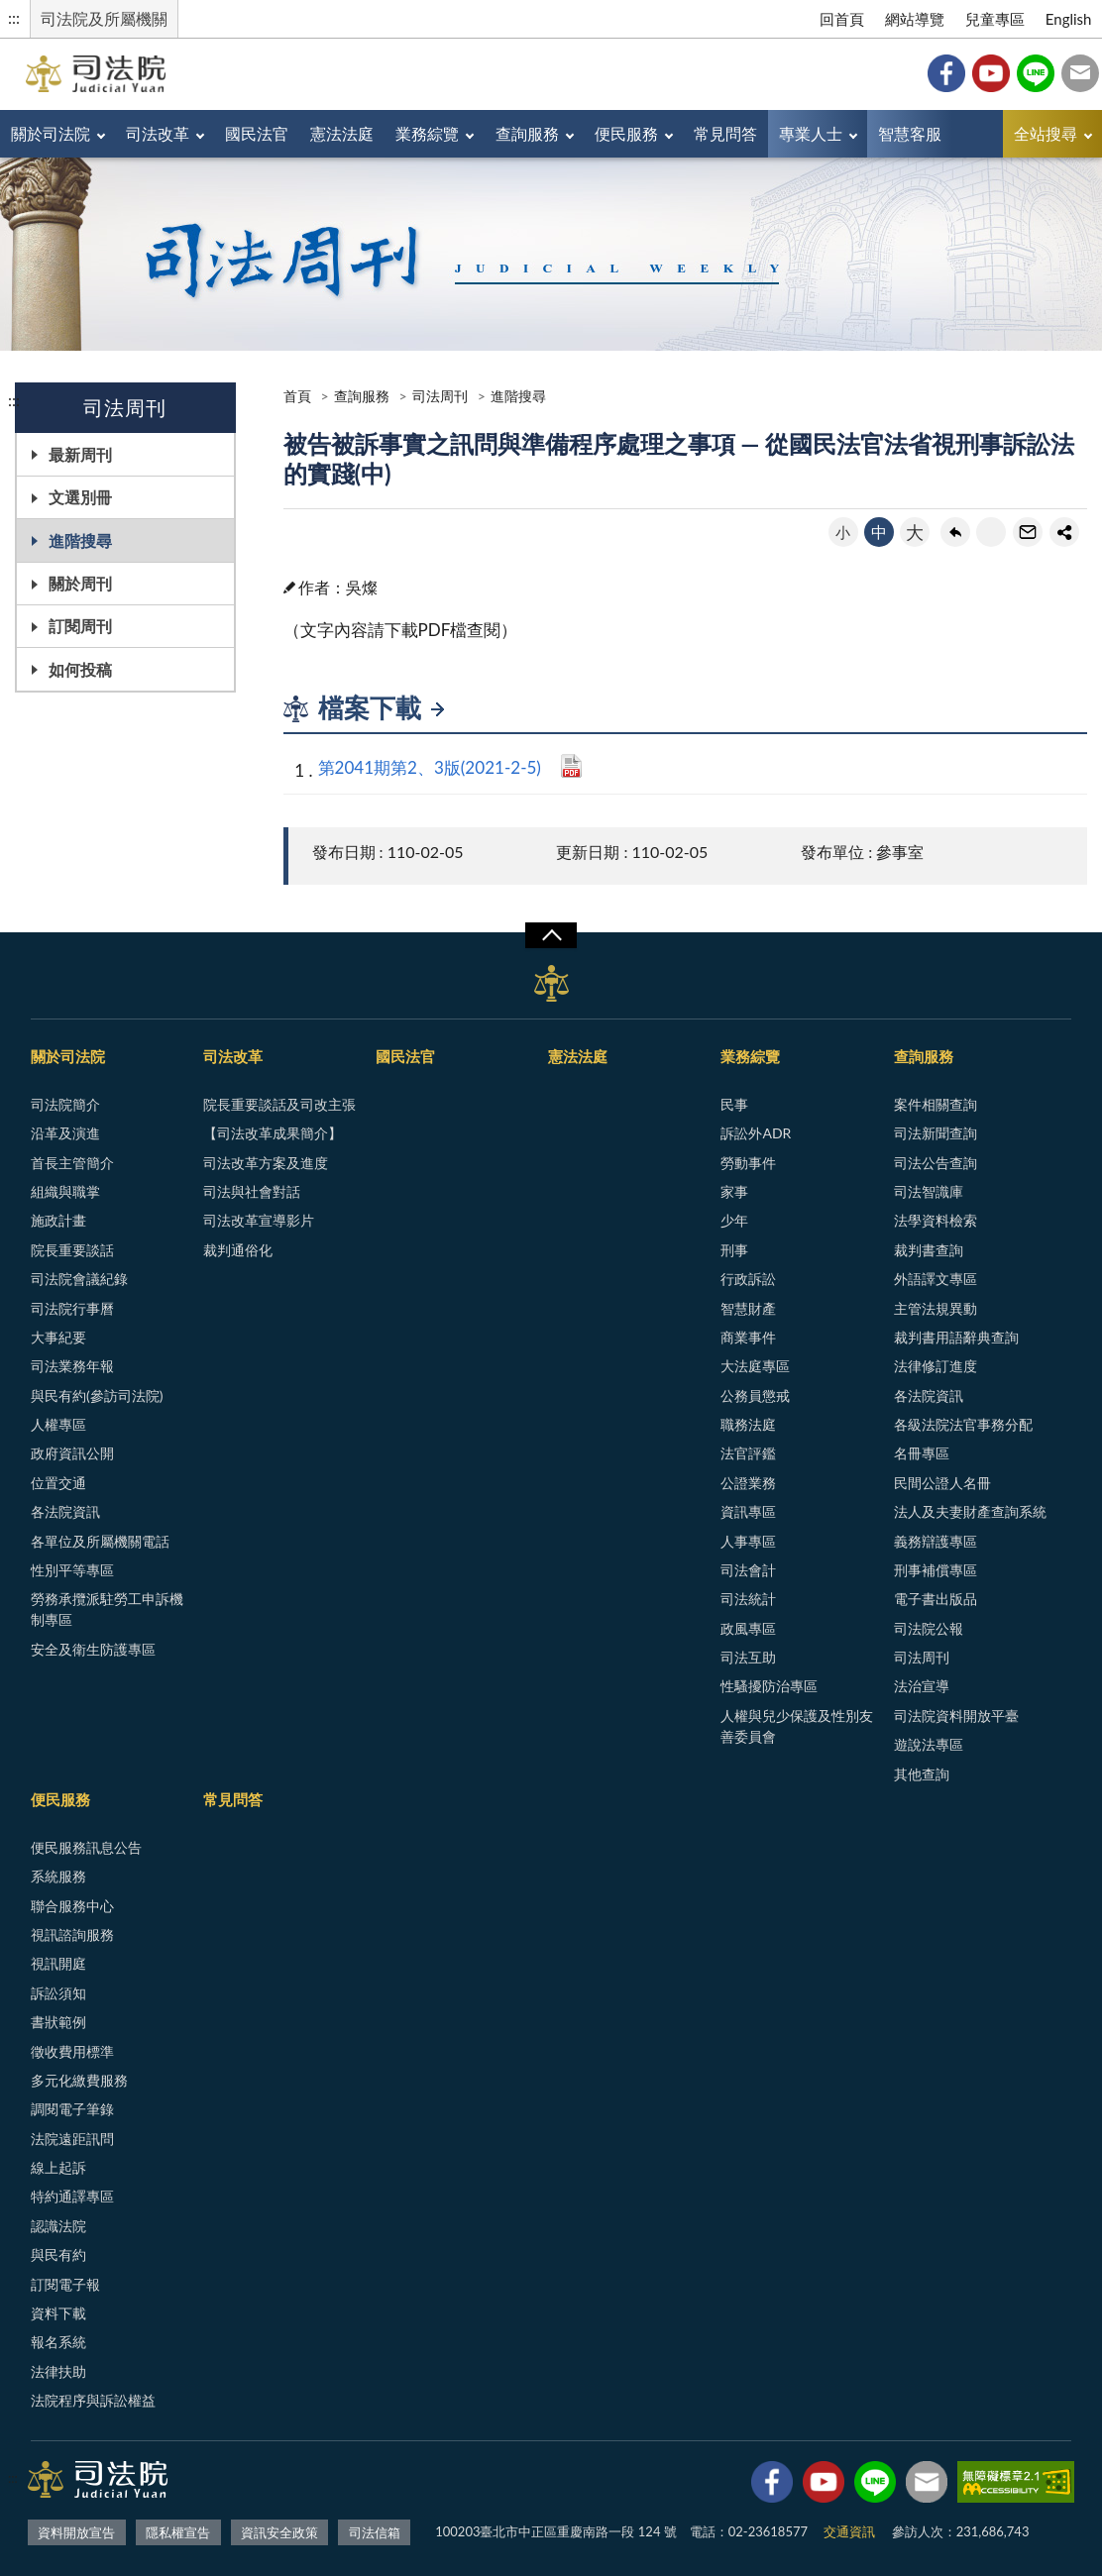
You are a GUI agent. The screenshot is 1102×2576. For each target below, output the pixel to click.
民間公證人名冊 (942, 1482)
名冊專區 (921, 1453)
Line (1035, 73)
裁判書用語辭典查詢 (956, 1337)
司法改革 (157, 133)
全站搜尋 (1045, 133)
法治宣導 (921, 1685)
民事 (734, 1104)
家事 (734, 1191)
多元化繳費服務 (79, 2080)
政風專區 (748, 1628)
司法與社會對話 (251, 1191)
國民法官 (256, 133)
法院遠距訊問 (72, 2138)
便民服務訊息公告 (86, 1847)
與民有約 (58, 2254)
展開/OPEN (551, 935)
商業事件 (748, 1337)
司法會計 (748, 1569)
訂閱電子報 (65, 2284)
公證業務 (748, 1482)
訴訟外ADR (755, 1133)
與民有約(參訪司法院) (97, 1395)
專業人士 (810, 133)
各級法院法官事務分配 (963, 1424)
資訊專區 (748, 1511)
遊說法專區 (928, 1744)
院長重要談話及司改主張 (279, 1104)
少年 (734, 1220)
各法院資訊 (65, 1511)
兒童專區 (995, 19)
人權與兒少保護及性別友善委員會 (796, 1726)
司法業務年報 (72, 1365)
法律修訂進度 (935, 1365)
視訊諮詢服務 (72, 1934)
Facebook (946, 73)
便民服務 (626, 133)
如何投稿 (80, 669)
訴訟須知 (58, 1993)
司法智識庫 (928, 1191)
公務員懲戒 (755, 1395)
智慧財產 (748, 1308)
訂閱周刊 (80, 625)
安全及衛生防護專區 (93, 1649)
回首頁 (842, 19)
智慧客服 (909, 133)
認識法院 (58, 2225)
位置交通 (58, 1482)
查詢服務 (527, 133)
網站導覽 (914, 19)
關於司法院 (50, 133)
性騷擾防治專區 (769, 1685)
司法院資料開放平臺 (956, 1715)
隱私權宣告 (178, 2532)
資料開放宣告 (76, 2532)
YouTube (991, 73)
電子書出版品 (935, 1598)
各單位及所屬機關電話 (100, 1541)
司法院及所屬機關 (104, 18)
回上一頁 (955, 532)
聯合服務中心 (72, 1905)
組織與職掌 (65, 1191)
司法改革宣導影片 (258, 1220)
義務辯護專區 (935, 1541)
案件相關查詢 (935, 1104)
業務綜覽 (427, 133)
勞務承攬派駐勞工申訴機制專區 (107, 1609)
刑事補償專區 (935, 1569)
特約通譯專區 (72, 2196)
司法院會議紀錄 (79, 1278)
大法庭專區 (755, 1365)
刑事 (734, 1249)
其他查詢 (921, 1774)
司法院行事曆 (72, 1308)
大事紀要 (58, 1337)
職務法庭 (748, 1424)
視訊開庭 (58, 1963)
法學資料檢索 (935, 1220)
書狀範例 (58, 2021)
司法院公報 (928, 1628)
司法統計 (748, 1598)
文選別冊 (80, 496)
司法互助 (748, 1657)
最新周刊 (80, 454)
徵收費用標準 (72, 2051)
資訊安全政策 (279, 2532)
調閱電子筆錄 (72, 2108)
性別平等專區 (72, 1569)
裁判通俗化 (238, 1249)
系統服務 (58, 1876)
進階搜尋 (80, 540)
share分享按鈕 (1064, 532)
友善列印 (991, 532)
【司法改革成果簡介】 (272, 1133)
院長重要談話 (72, 1249)
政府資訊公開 (72, 1453)
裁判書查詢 (928, 1249)
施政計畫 (58, 1220)
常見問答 (725, 133)
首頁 (297, 395)
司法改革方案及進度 (265, 1162)
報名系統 (58, 2341)
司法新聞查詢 (935, 1133)
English (1069, 19)
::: (14, 17)
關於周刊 (80, 583)
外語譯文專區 (935, 1278)
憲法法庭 (342, 133)
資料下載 (58, 2313)
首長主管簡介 (72, 1162)
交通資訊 (849, 2531)
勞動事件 (748, 1162)
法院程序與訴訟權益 (93, 2400)
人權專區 (58, 1424)
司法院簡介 (65, 1104)
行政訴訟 (748, 1278)
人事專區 (748, 1541)
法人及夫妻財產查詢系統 (970, 1511)
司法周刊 (440, 395)
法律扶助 (58, 2371)
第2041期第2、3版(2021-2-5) (429, 767)
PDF (571, 766)
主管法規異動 (935, 1308)
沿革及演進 (65, 1133)
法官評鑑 (748, 1453)
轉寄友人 (1028, 532)
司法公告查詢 (935, 1162)
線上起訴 (58, 2167)
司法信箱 (1080, 73)
